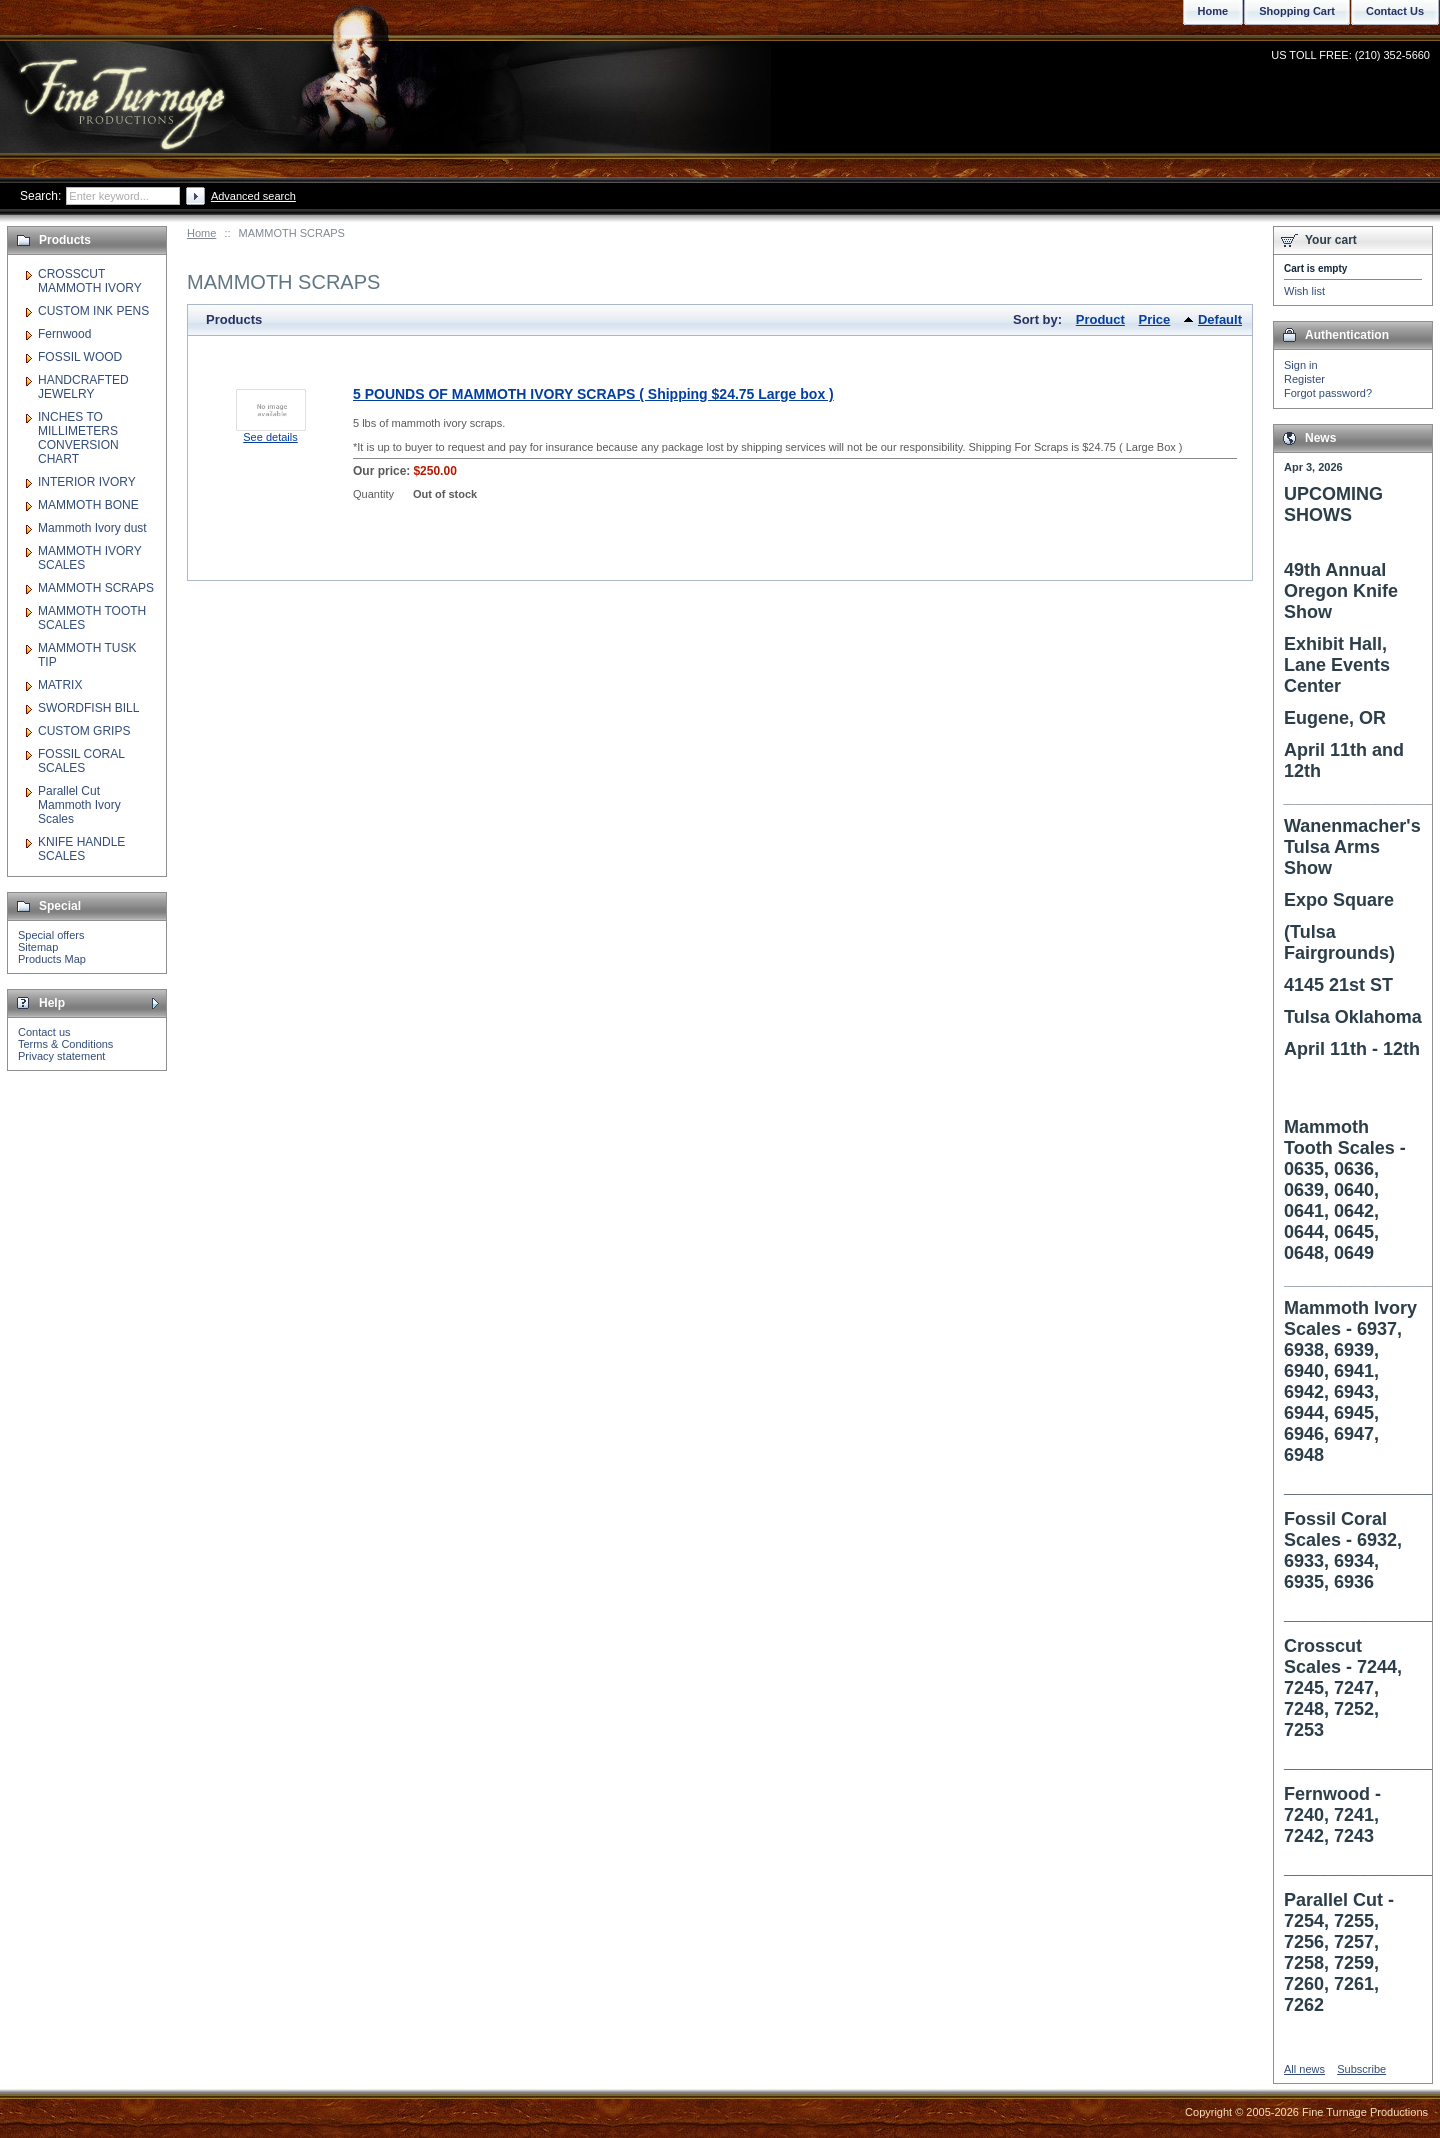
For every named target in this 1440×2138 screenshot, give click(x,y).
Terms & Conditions (65, 1044)
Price (1155, 319)
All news (1304, 2069)
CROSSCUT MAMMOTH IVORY (90, 281)
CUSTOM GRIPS (84, 731)
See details (270, 437)
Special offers (51, 935)
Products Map (52, 959)
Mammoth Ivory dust (92, 528)
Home (201, 233)
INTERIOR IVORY (87, 482)
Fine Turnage (124, 85)
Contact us (44, 1032)
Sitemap (38, 947)
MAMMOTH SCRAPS (96, 588)
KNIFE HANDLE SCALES (81, 849)
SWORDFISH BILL (88, 708)
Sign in (1301, 365)
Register (1304, 379)
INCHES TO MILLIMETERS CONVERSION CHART (78, 438)
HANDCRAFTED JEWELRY (83, 387)
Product (1100, 319)
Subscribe (1361, 2069)
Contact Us (1395, 11)
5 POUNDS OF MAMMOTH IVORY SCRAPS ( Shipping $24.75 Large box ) (593, 394)
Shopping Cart (1297, 11)
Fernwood (64, 334)
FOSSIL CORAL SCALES (81, 761)
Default (1220, 319)
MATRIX (60, 685)
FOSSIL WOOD (80, 357)
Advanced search (253, 196)
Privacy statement (61, 1056)
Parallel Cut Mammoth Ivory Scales (79, 805)
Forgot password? (1328, 393)
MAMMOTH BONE (88, 505)
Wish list (1304, 291)
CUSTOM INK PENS (93, 311)
